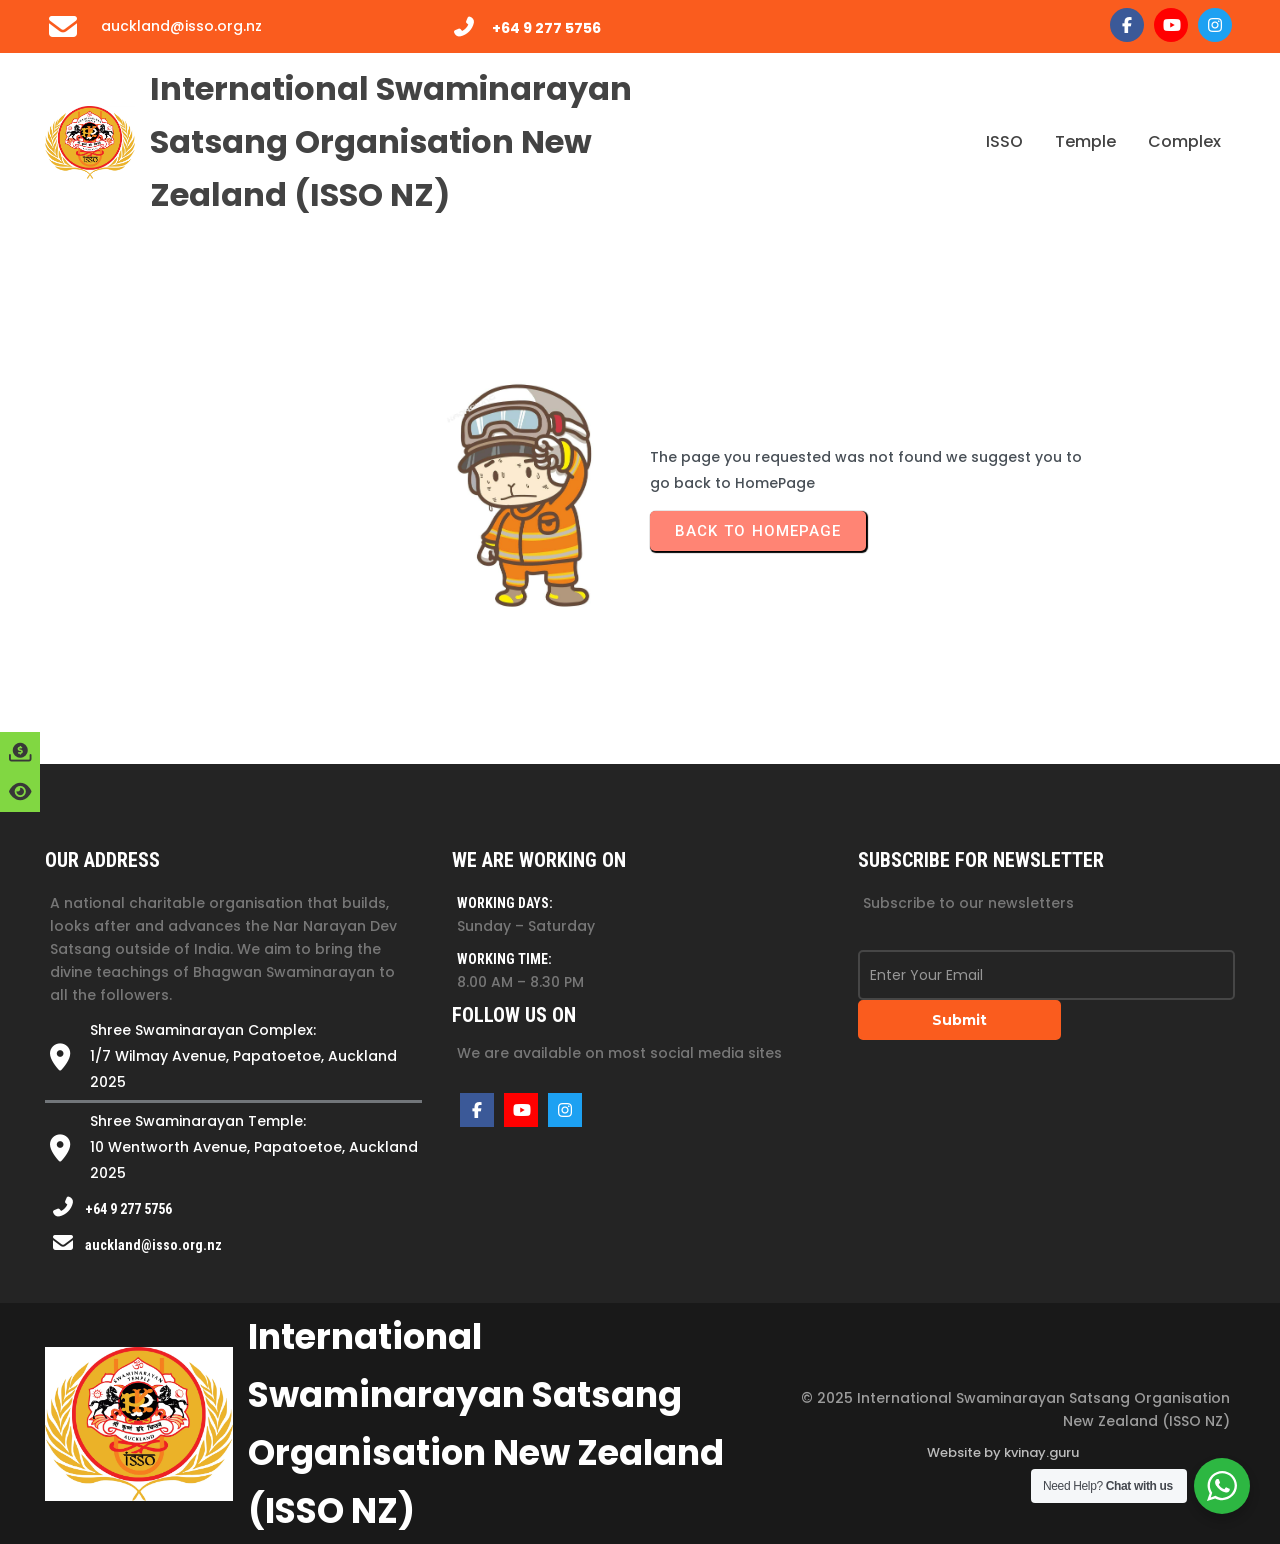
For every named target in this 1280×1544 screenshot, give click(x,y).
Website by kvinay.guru (1003, 1452)
